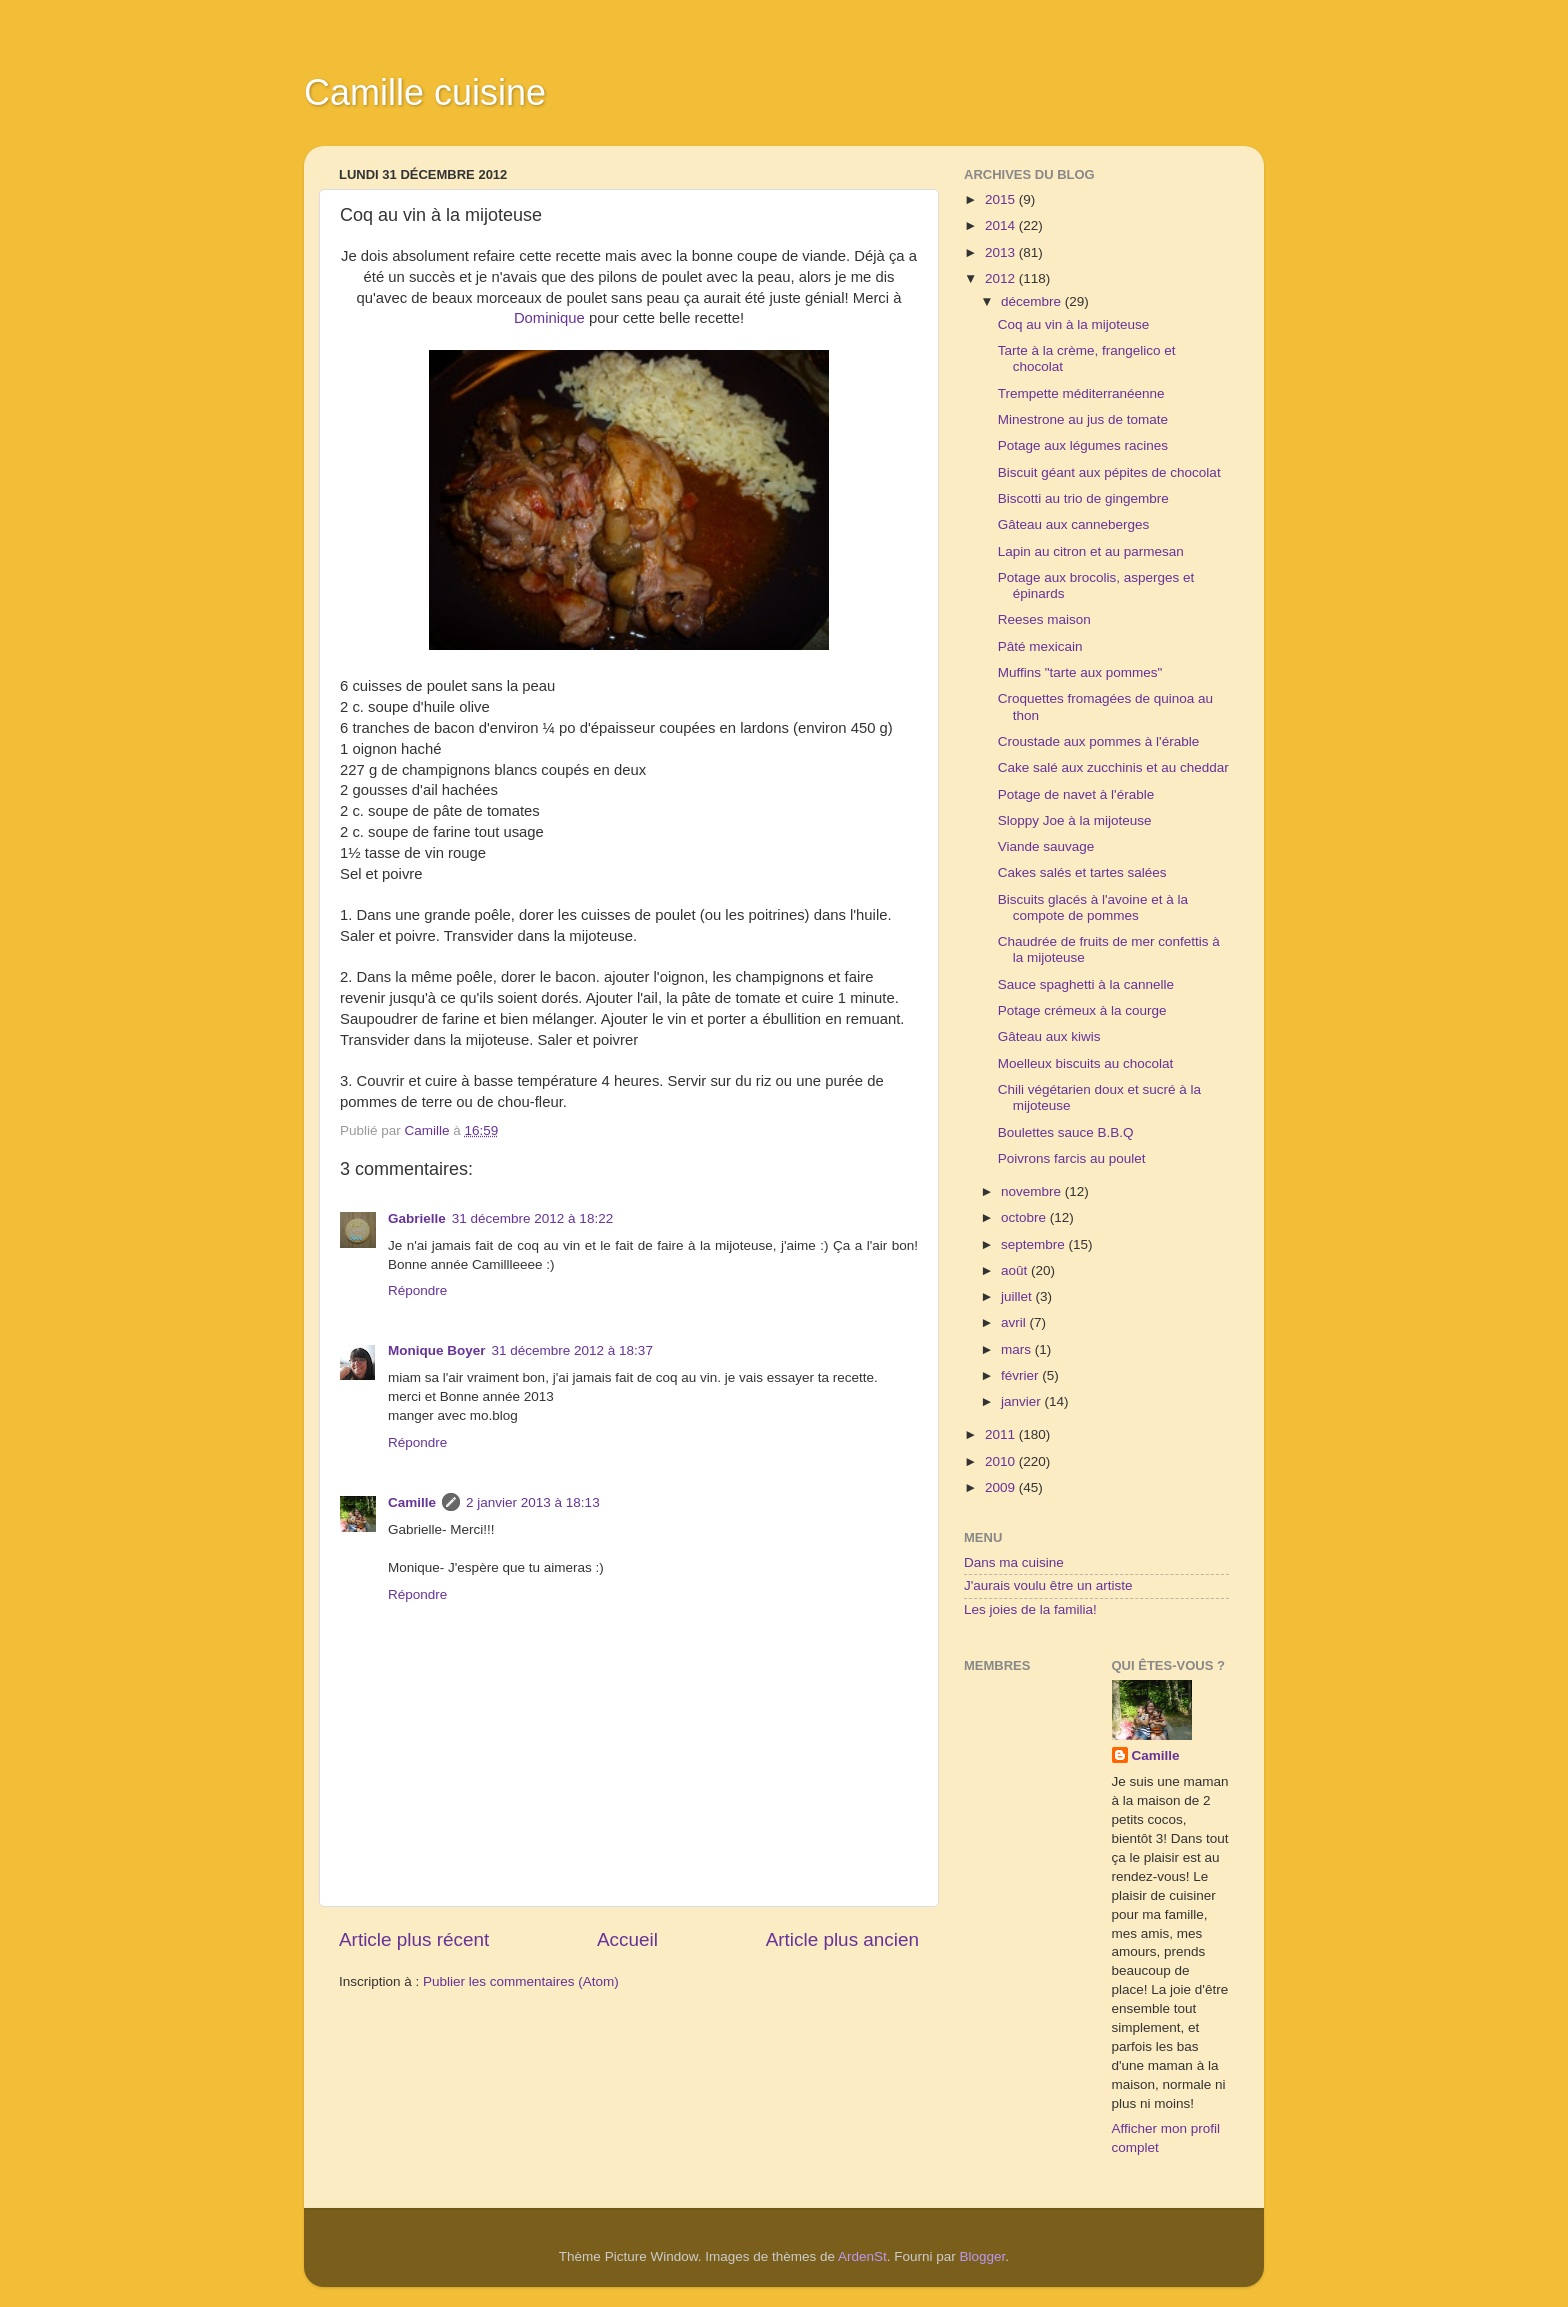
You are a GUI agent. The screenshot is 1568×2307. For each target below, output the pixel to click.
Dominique (549, 318)
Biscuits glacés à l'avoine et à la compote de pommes (1093, 907)
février (1021, 1375)
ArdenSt (862, 2256)
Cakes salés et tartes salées (1082, 872)
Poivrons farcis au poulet (1072, 1158)
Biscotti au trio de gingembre (1083, 498)
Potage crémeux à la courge (1082, 1010)
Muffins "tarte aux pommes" (1080, 672)
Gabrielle (417, 1218)
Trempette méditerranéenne (1081, 393)
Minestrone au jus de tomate (1083, 419)
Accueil (627, 1939)
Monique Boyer (437, 1350)
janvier (1023, 1401)
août (1016, 1270)
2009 (1002, 1487)
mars (1018, 1349)
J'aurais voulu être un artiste (1048, 1585)
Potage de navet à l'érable (1076, 794)
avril (1015, 1322)
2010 (1002, 1461)
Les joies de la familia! (1030, 1609)
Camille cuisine (425, 92)
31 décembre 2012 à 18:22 (532, 1218)
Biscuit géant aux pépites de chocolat (1109, 472)
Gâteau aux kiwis (1049, 1036)
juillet (1018, 1296)
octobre (1025, 1217)
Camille (412, 1502)
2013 (1002, 252)
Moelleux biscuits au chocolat (1086, 1063)
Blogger (983, 2256)
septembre (1035, 1244)
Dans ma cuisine (1014, 1562)
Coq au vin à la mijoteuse (1074, 324)
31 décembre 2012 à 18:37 (572, 1350)
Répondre (417, 1290)
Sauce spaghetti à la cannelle (1086, 984)
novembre (1033, 1191)
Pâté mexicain (1040, 646)
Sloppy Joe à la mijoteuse (1075, 820)
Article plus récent (414, 1939)
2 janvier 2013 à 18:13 (533, 1502)
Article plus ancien (842, 1939)
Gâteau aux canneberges (1074, 524)
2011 (1002, 1434)
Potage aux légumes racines (1083, 445)
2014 (1002, 225)
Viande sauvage (1046, 846)
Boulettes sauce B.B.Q (1066, 1132)
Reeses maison (1044, 619)
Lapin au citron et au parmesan (1091, 551)
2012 (1002, 278)
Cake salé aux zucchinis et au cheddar (1113, 767)
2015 (1002, 199)
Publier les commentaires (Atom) (521, 1981)
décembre (1033, 301)
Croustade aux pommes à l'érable (1098, 741)
